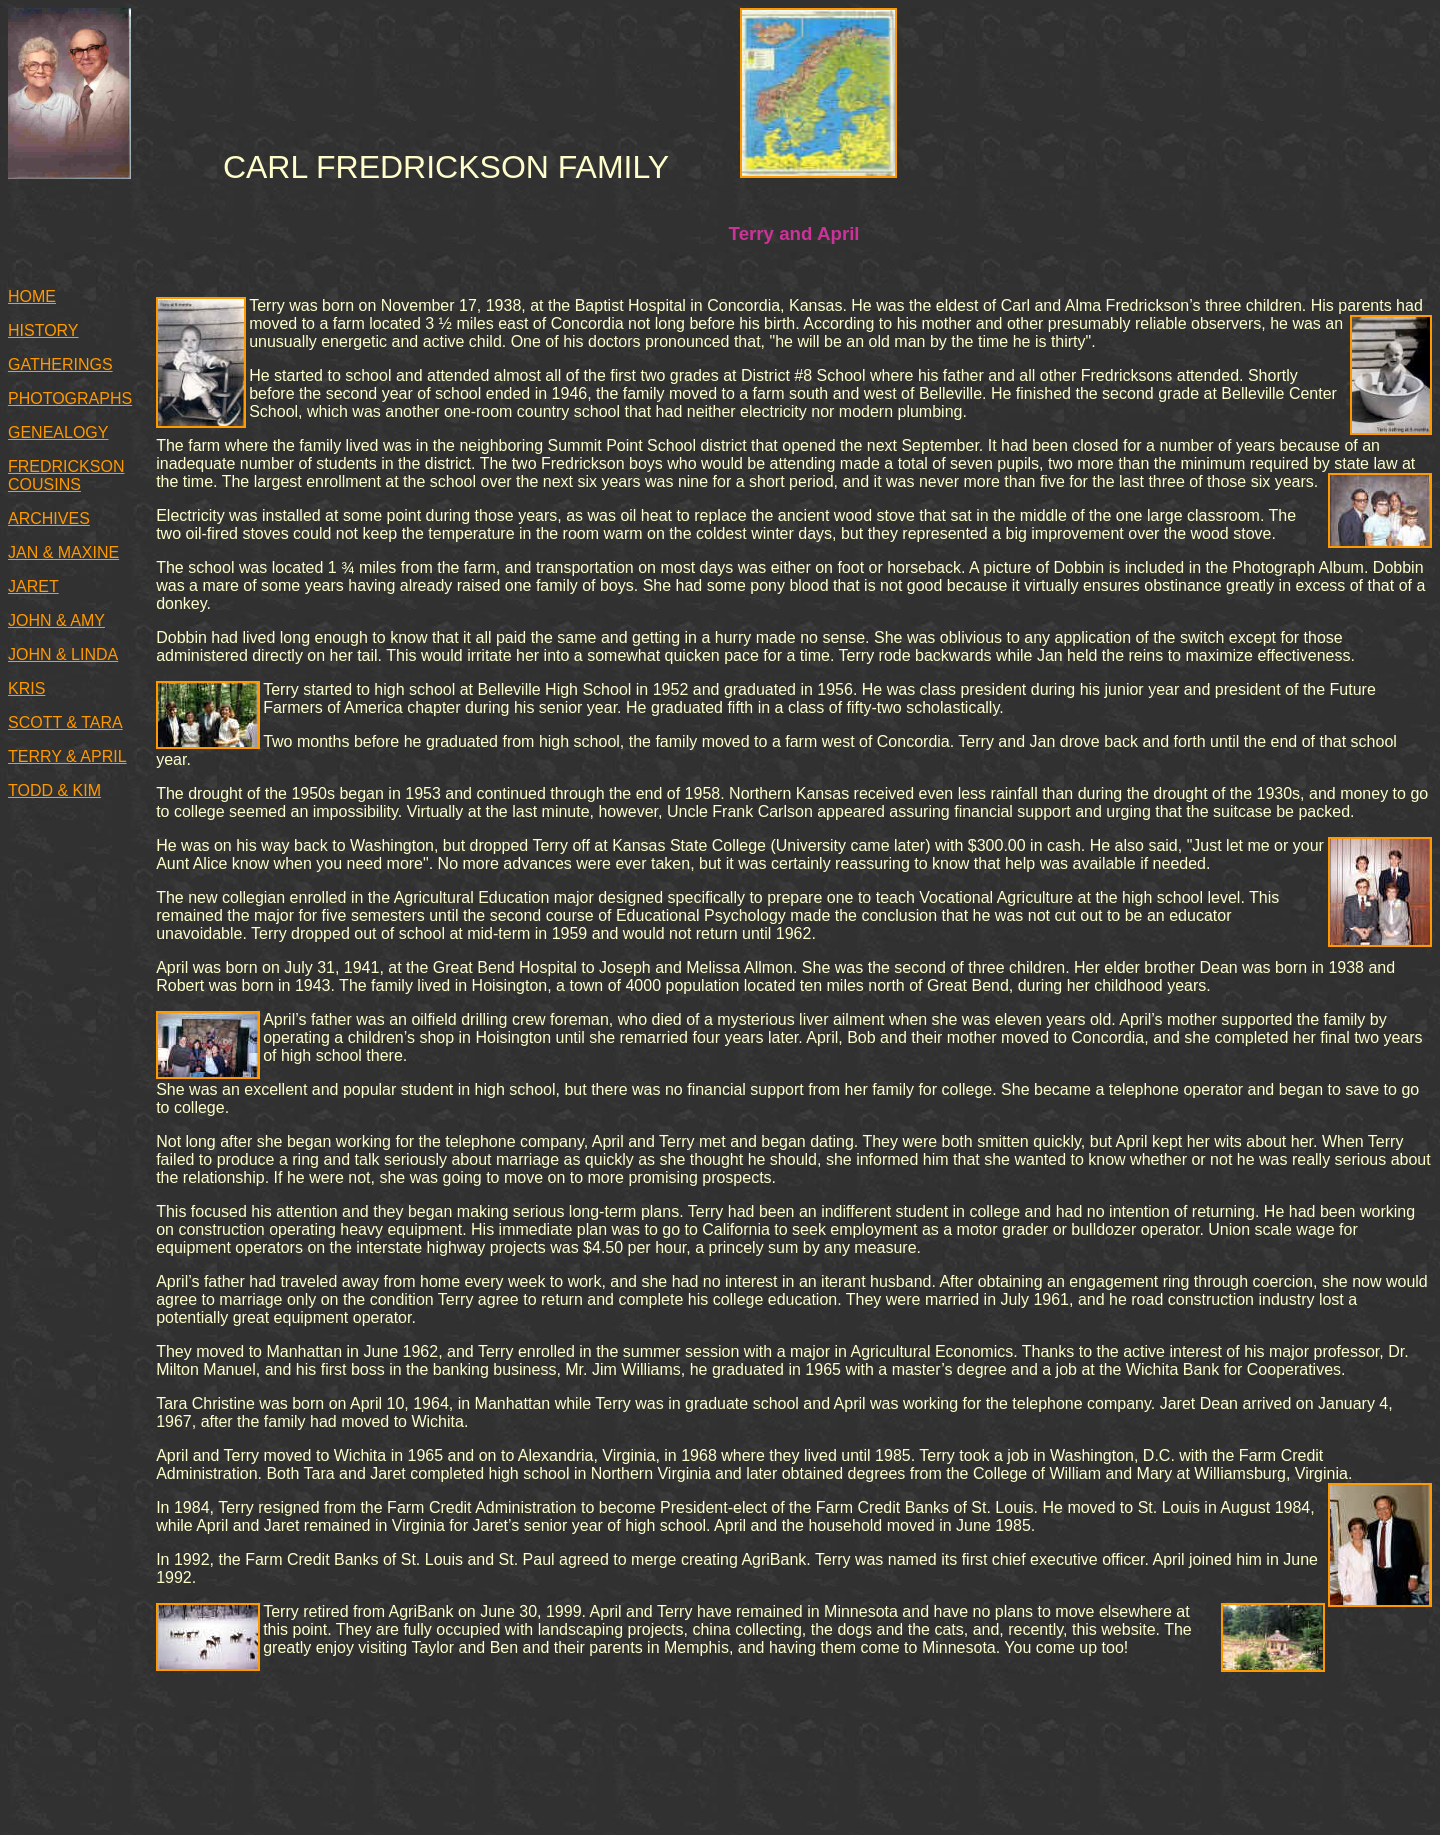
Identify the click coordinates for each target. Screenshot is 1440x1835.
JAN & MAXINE (63, 552)
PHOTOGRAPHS (70, 398)
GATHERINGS (60, 364)
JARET (33, 586)
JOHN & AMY (56, 620)
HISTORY (43, 330)
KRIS (26, 688)
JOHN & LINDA (63, 654)
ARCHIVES (49, 518)
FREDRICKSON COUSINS (66, 475)
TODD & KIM (54, 790)
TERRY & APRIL (67, 756)
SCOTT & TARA (65, 722)
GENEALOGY (58, 432)
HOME (32, 296)
